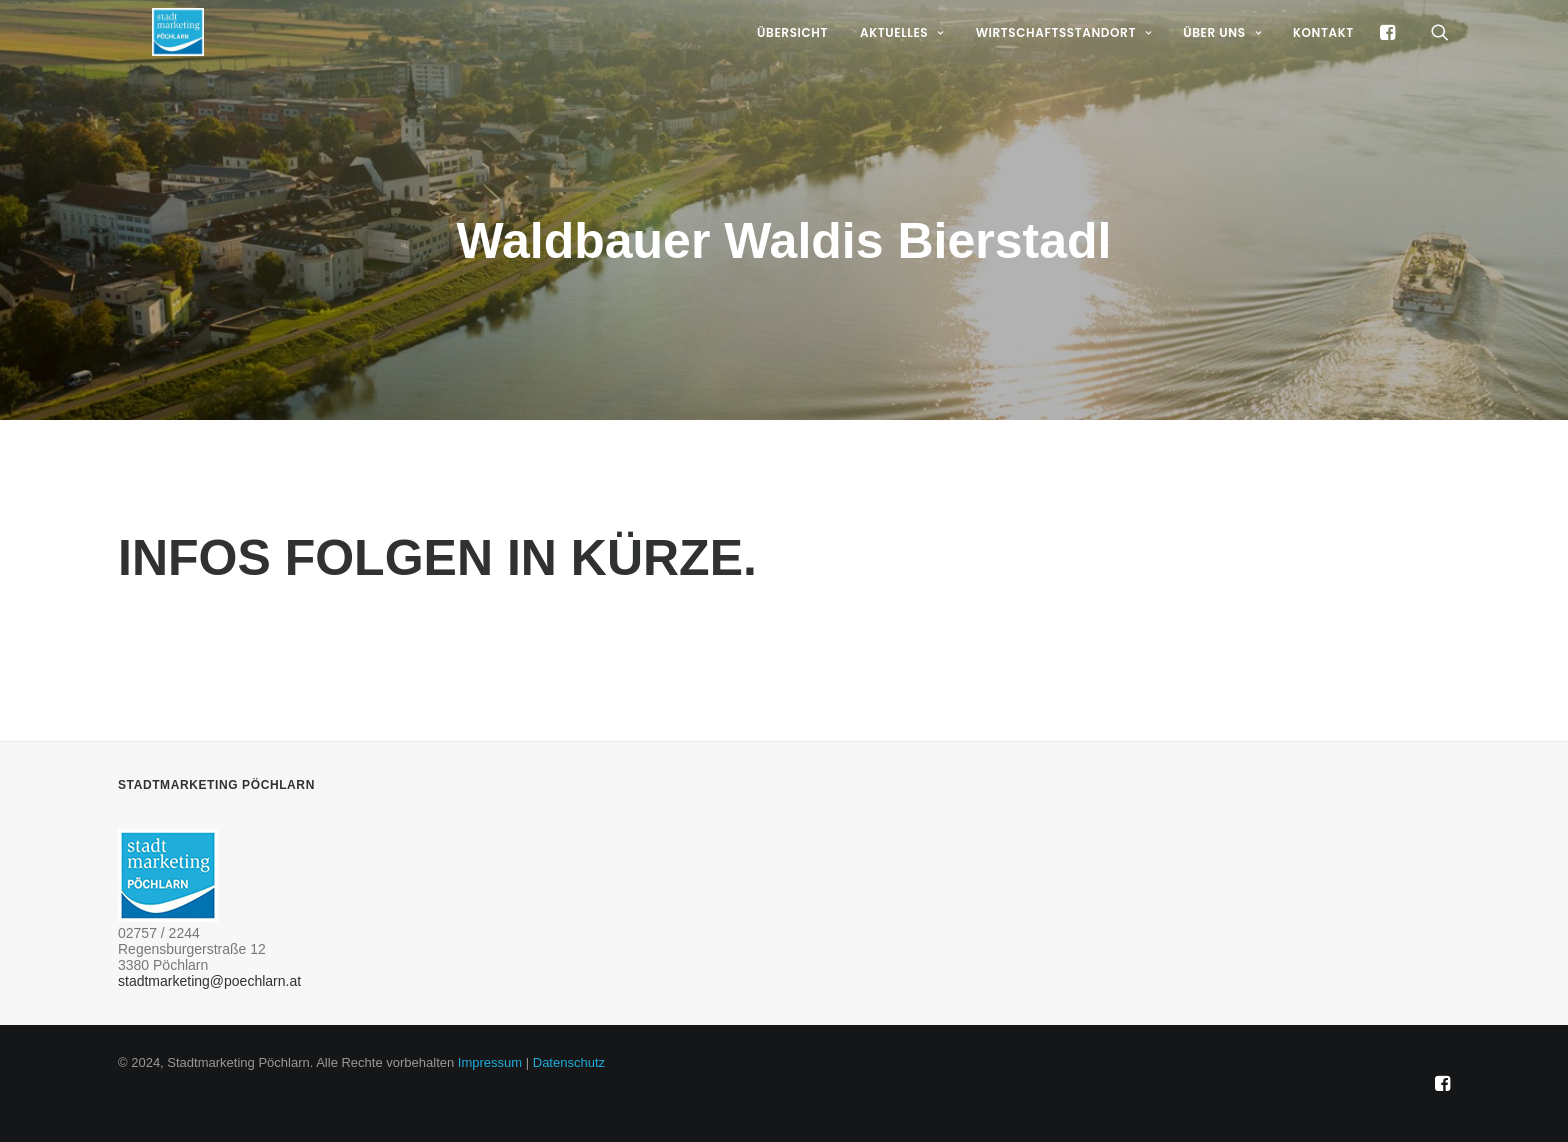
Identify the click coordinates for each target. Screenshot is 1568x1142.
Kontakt (1323, 61)
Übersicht (792, 61)
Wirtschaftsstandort (1064, 61)
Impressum (490, 1062)
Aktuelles (902, 61)
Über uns (1222, 61)
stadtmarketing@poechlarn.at (209, 981)
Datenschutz (569, 1062)
